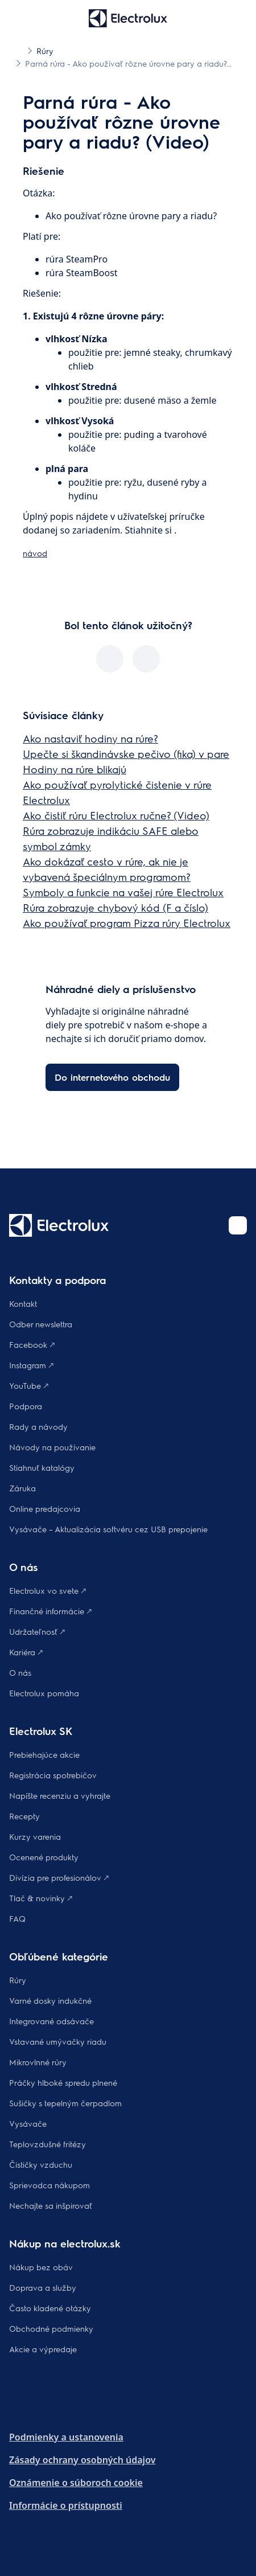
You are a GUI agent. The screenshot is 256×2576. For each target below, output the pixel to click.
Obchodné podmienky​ (51, 2328)
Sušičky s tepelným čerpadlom (65, 2103)
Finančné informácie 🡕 (50, 1611)
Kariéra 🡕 (26, 1652)
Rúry (17, 1980)
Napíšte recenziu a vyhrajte (59, 1795)
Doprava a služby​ (42, 2287)
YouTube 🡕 (28, 1385)
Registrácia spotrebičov (53, 1775)
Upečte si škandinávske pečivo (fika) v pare (126, 753)
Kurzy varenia (35, 1836)
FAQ (17, 1918)
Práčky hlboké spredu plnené (63, 2082)
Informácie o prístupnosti (65, 2505)
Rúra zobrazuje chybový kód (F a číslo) (115, 907)
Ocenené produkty (44, 1857)
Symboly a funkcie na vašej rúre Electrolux (123, 892)
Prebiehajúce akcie (44, 1754)
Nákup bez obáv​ (41, 2267)
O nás (20, 1672)
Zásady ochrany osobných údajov (82, 2460)
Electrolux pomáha (44, 1693)
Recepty (24, 1816)
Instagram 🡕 (31, 1365)
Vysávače (28, 2123)
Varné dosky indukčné (50, 2000)
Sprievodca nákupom (49, 2185)
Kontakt (23, 1303)
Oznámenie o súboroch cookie (76, 2482)
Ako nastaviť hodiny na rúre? (90, 738)
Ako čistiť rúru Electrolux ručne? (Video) (116, 815)
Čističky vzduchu (40, 2164)
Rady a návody (38, 1426)
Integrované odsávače (51, 2021)
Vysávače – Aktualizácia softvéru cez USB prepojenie (108, 1529)
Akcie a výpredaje (43, 2349)
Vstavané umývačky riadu (57, 2041)
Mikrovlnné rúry (38, 2062)
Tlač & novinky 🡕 (40, 1898)
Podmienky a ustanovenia (66, 2437)
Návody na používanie (52, 1447)
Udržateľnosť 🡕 (37, 1631)
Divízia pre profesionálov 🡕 (59, 1877)
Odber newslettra (40, 1324)
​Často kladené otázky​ (50, 2308)
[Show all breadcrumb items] (18, 50)
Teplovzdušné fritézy (47, 2144)
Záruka (22, 1488)
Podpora (25, 1406)
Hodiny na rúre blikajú (74, 769)
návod (35, 553)
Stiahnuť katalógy (42, 1467)
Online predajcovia (44, 1508)
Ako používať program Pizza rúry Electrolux (126, 922)
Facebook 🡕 (32, 1344)
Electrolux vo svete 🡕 (47, 1590)
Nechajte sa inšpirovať (50, 2205)
